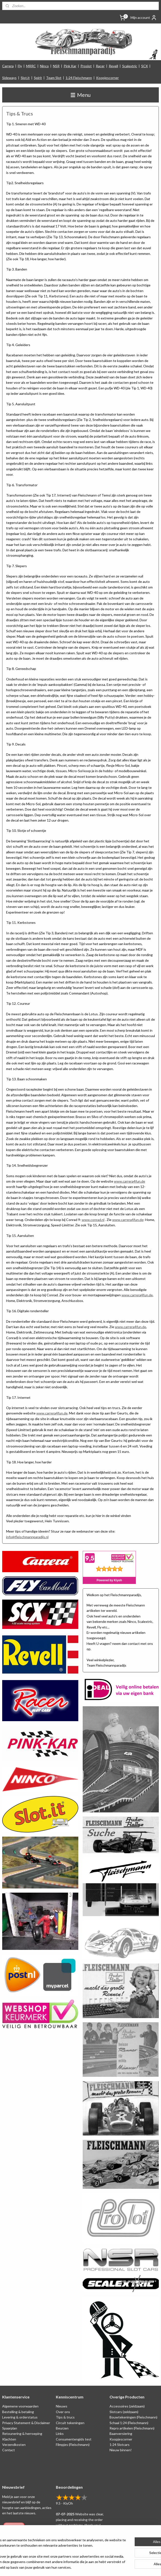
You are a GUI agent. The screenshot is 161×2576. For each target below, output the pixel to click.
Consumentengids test (73, 2439)
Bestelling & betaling (18, 2412)
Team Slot (53, 78)
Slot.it (25, 78)
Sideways (9, 78)
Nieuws (61, 2406)
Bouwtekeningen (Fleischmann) (133, 2417)
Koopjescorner (107, 78)
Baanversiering (121, 2433)
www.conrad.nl (93, 1220)
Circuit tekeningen (70, 2423)
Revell (113, 66)
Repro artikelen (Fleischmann (131, 2428)
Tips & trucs (65, 2417)
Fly (20, 66)
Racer (100, 66)
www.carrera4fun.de (129, 1181)
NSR (56, 66)
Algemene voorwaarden (20, 2406)
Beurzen (62, 2428)
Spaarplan (9, 2428)
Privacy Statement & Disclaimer (26, 2423)
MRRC (31, 66)
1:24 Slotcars (120, 2444)
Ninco (44, 66)
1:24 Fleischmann (79, 78)
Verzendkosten (14, 2444)
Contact (8, 2450)
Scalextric (129, 66)
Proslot (86, 66)
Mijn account (144, 18)
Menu (81, 95)
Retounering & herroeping (22, 2433)
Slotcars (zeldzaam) (124, 2412)
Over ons (63, 2412)
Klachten (9, 2439)
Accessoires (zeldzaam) (127, 2406)
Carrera (8, 66)
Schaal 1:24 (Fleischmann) (129, 2423)
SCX (144, 66)
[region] (48, 2543)
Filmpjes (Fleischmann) (73, 2444)
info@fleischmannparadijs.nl (27, 1537)
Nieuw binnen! (121, 2450)
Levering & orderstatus (20, 2417)
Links (60, 2433)
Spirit (38, 78)
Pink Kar (70, 66)
